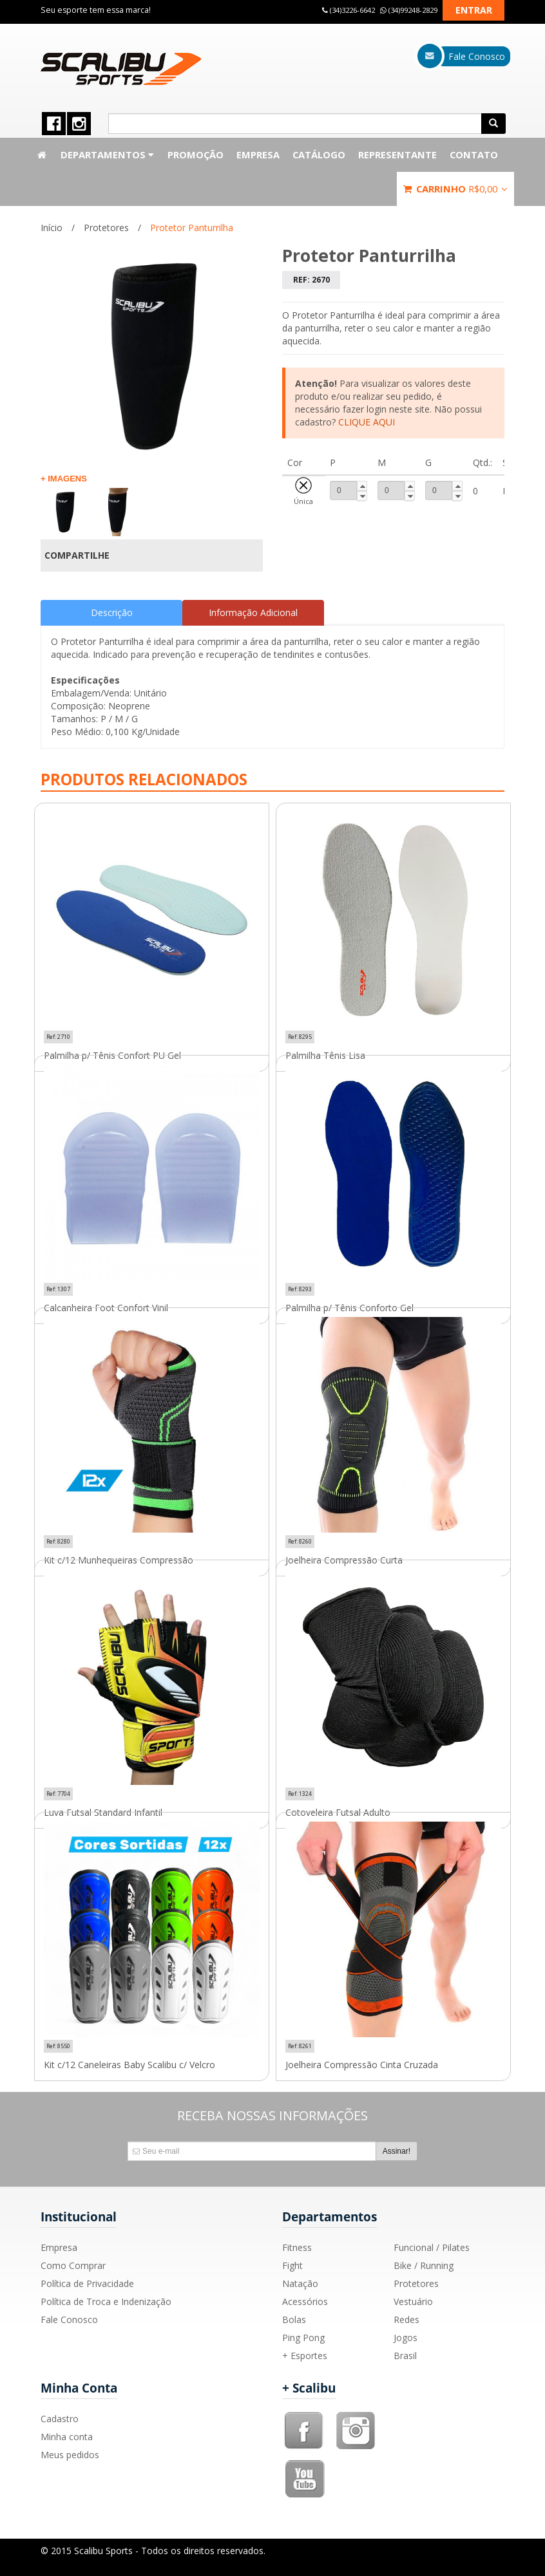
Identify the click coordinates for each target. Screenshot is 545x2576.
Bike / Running (424, 2265)
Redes (406, 2319)
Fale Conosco (69, 2319)
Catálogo (318, 154)
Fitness (297, 2247)
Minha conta (67, 2437)
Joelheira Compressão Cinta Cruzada (361, 2065)
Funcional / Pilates (432, 2247)
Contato (474, 154)
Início (51, 227)
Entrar (473, 10)
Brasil (405, 2355)
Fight (292, 2265)
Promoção (195, 154)
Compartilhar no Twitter (245, 555)
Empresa (258, 154)
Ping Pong (303, 2337)
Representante (397, 154)
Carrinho (455, 188)
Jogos (405, 2337)
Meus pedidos (70, 2455)
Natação (300, 2283)
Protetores (106, 227)
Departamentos (108, 154)
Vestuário (413, 2301)
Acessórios (305, 2301)
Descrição (112, 612)
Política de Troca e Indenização (106, 2301)
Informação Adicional (253, 612)
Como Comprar (73, 2265)
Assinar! (396, 2151)
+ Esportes (304, 2355)
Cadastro (60, 2419)
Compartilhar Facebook (223, 555)
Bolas (294, 2319)
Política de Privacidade (87, 2283)
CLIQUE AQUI (366, 422)
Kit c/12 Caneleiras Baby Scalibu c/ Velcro (129, 2065)
